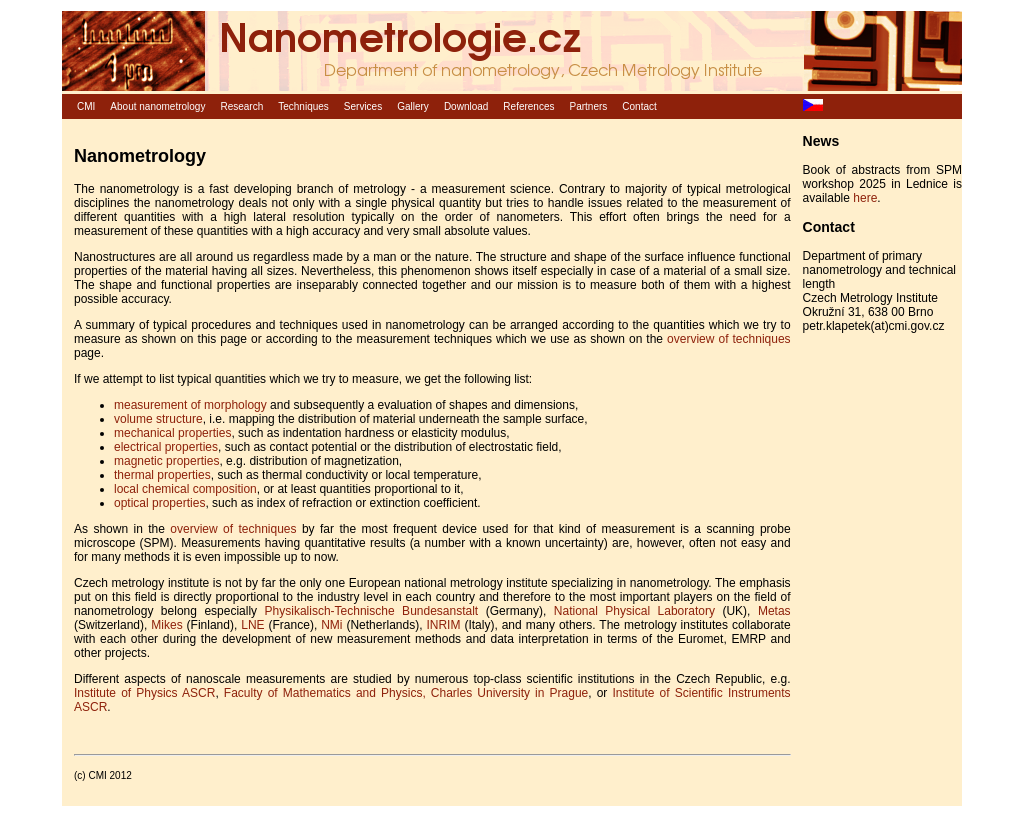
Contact (639, 106)
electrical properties (166, 447)
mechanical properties (172, 433)
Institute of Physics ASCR (144, 693)
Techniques (303, 106)
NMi (331, 625)
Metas (774, 611)
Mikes (166, 625)
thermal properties (162, 475)
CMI (86, 106)
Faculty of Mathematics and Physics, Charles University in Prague (406, 693)
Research (241, 106)
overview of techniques (728, 339)
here (865, 198)
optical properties (159, 503)
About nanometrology (157, 106)
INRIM (443, 625)
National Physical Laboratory (634, 611)
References (528, 106)
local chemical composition (185, 489)
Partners (589, 106)
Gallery (413, 106)
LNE (252, 625)
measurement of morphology (190, 405)
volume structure (158, 419)
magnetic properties (166, 461)
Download (466, 106)
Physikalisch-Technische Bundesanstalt (372, 611)
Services (363, 106)
